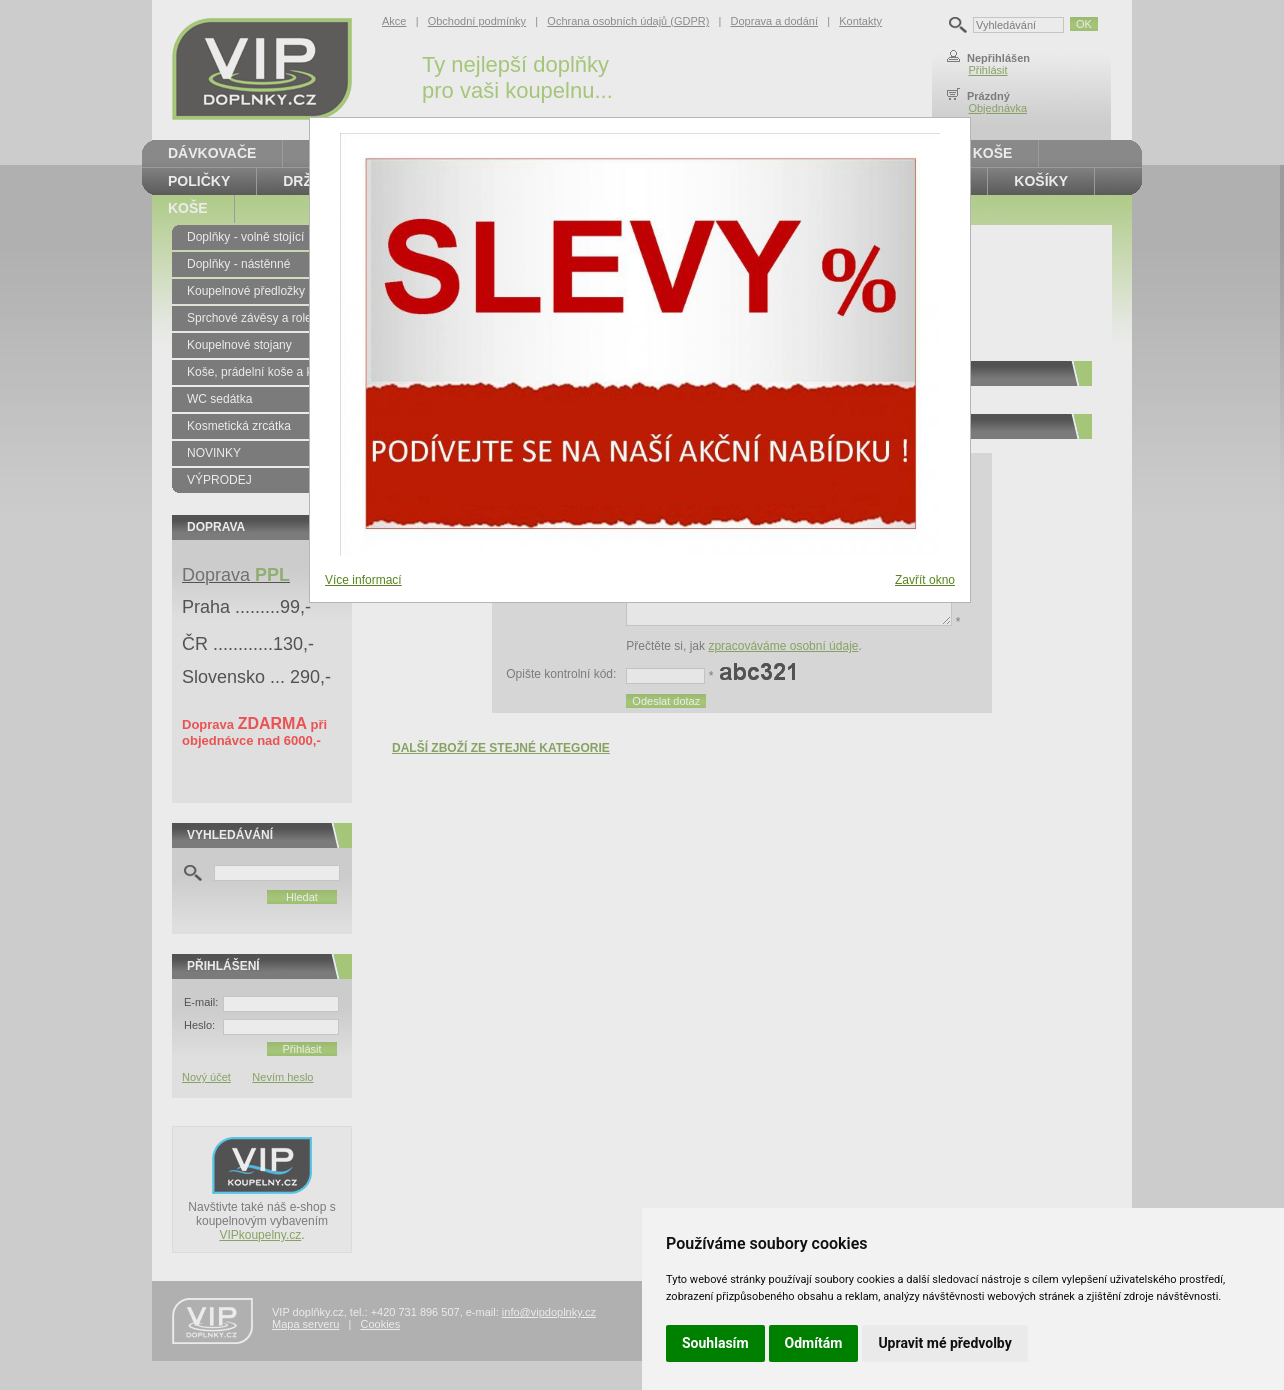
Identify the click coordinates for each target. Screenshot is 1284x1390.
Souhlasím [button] (715, 1343)
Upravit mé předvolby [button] (944, 1343)
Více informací (363, 580)
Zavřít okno (925, 580)
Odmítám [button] (814, 1343)
